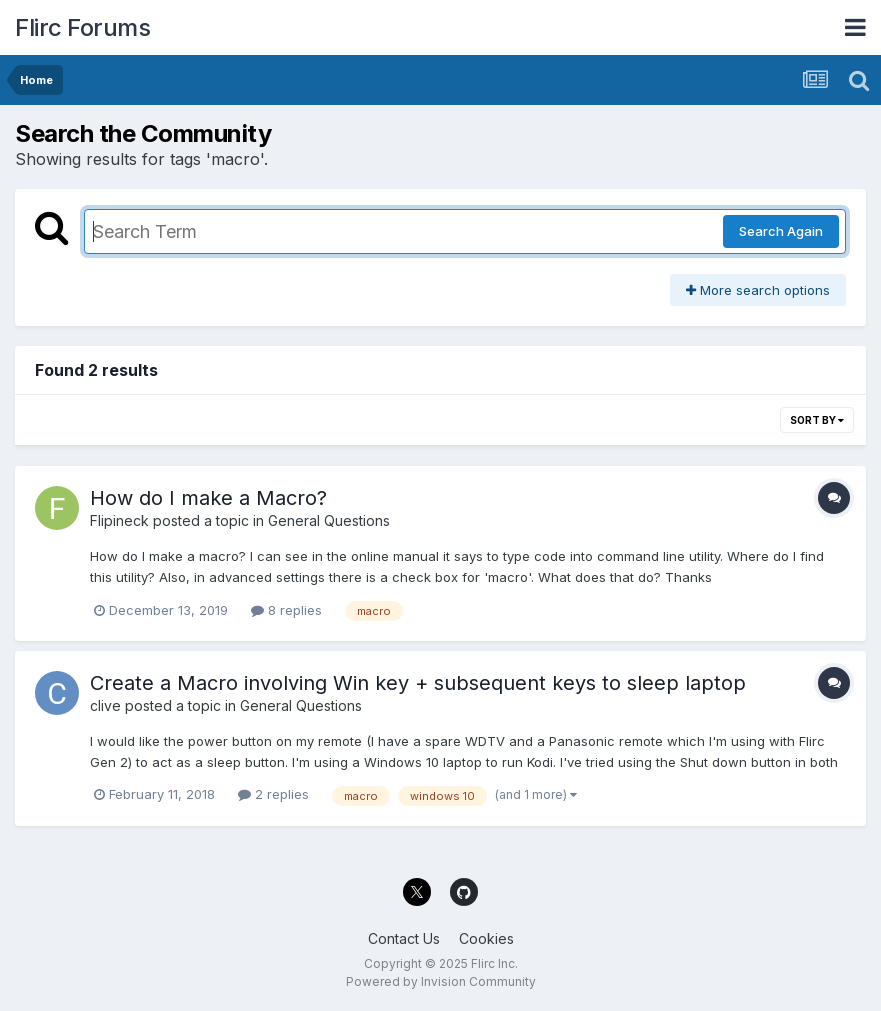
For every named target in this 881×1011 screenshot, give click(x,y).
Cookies (486, 938)
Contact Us (404, 938)
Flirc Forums (82, 27)
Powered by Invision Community (441, 981)
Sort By (817, 420)
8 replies (286, 610)
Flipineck (119, 520)
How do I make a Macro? (208, 498)
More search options (758, 290)
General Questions (329, 520)
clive (105, 705)
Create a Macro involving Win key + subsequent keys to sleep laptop (418, 683)
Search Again (781, 231)
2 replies (273, 794)
